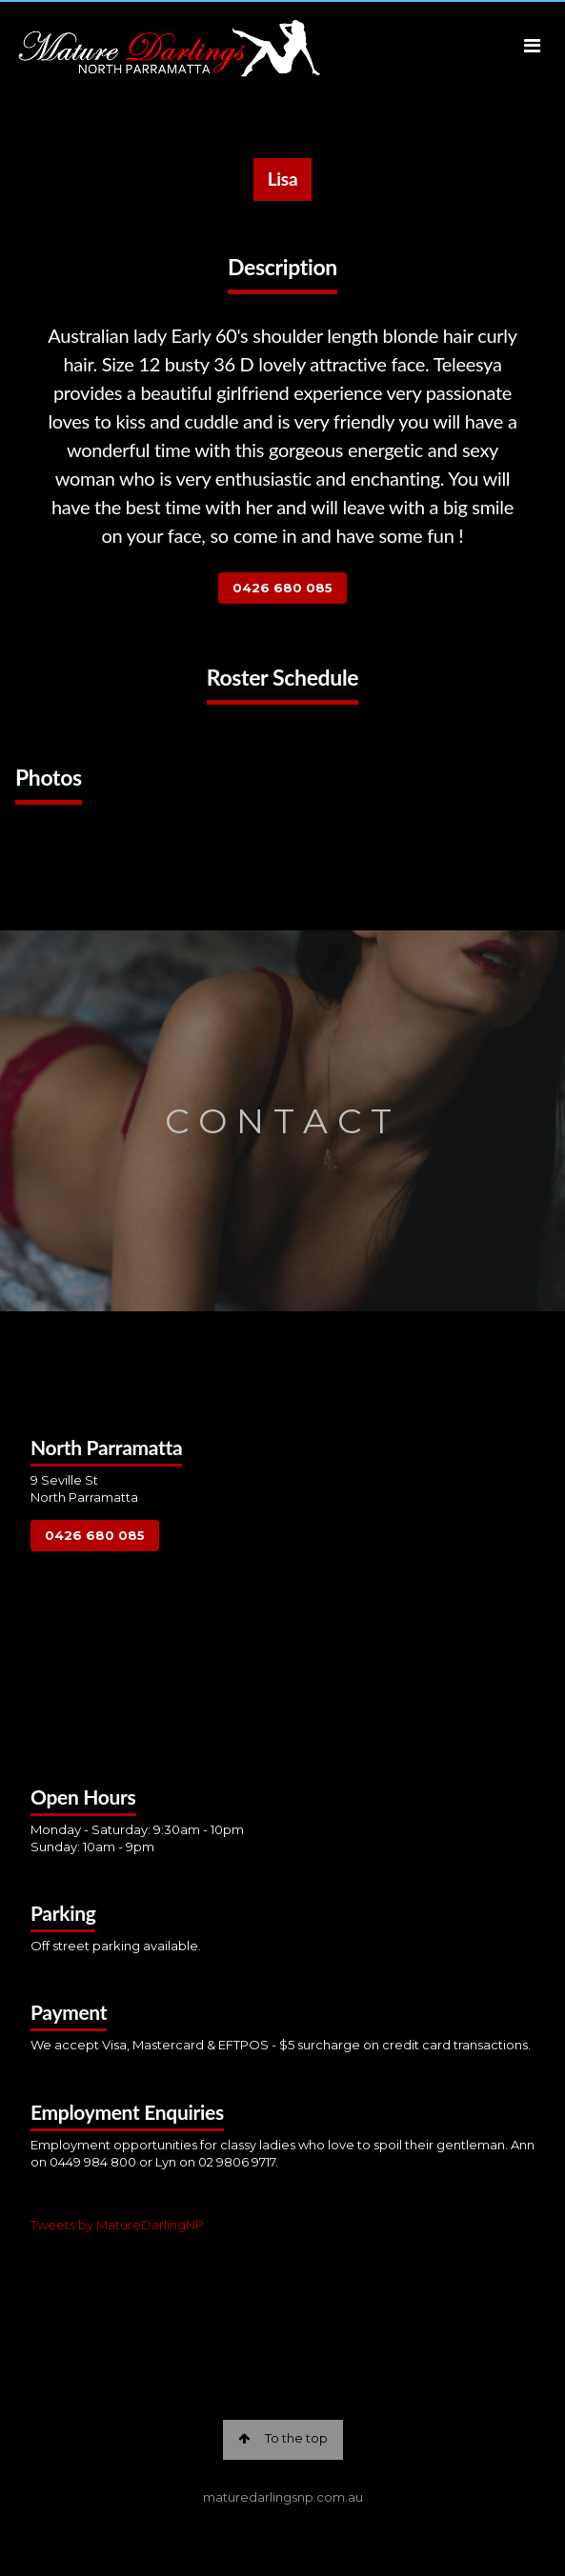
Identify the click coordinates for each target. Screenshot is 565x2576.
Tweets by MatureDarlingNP (117, 2224)
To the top (283, 2438)
